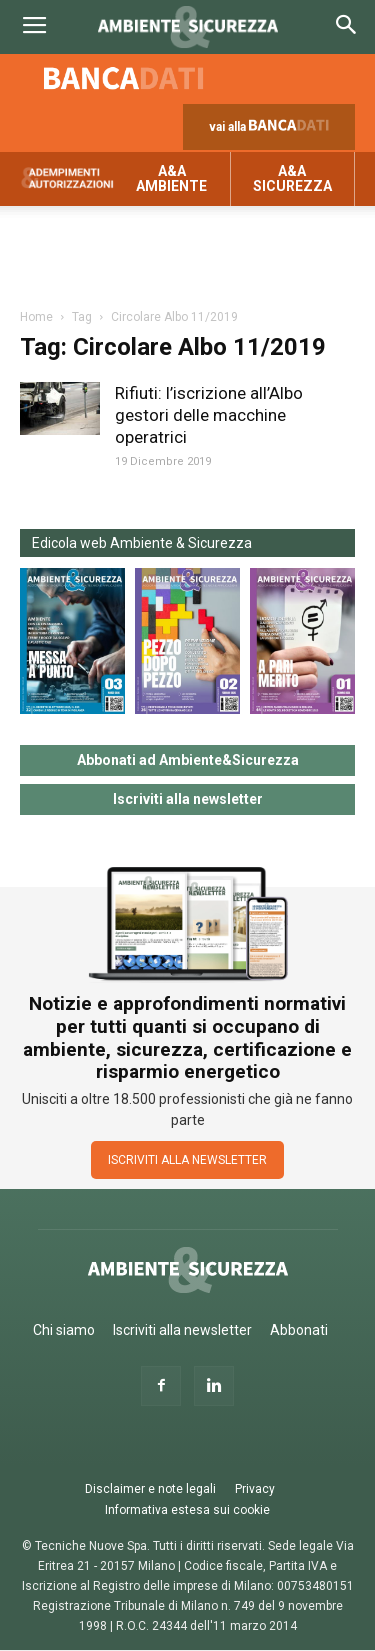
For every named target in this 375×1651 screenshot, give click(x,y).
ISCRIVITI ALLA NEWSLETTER (187, 1160)
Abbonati (299, 1330)
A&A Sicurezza (292, 178)
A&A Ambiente (171, 178)
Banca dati (124, 78)
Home (36, 317)
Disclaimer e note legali (150, 1489)
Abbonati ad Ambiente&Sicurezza (188, 760)
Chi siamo (64, 1330)
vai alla (273, 131)
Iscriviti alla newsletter (188, 799)
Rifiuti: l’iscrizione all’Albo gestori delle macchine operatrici (209, 415)
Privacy (255, 1489)
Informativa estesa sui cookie (187, 1510)
